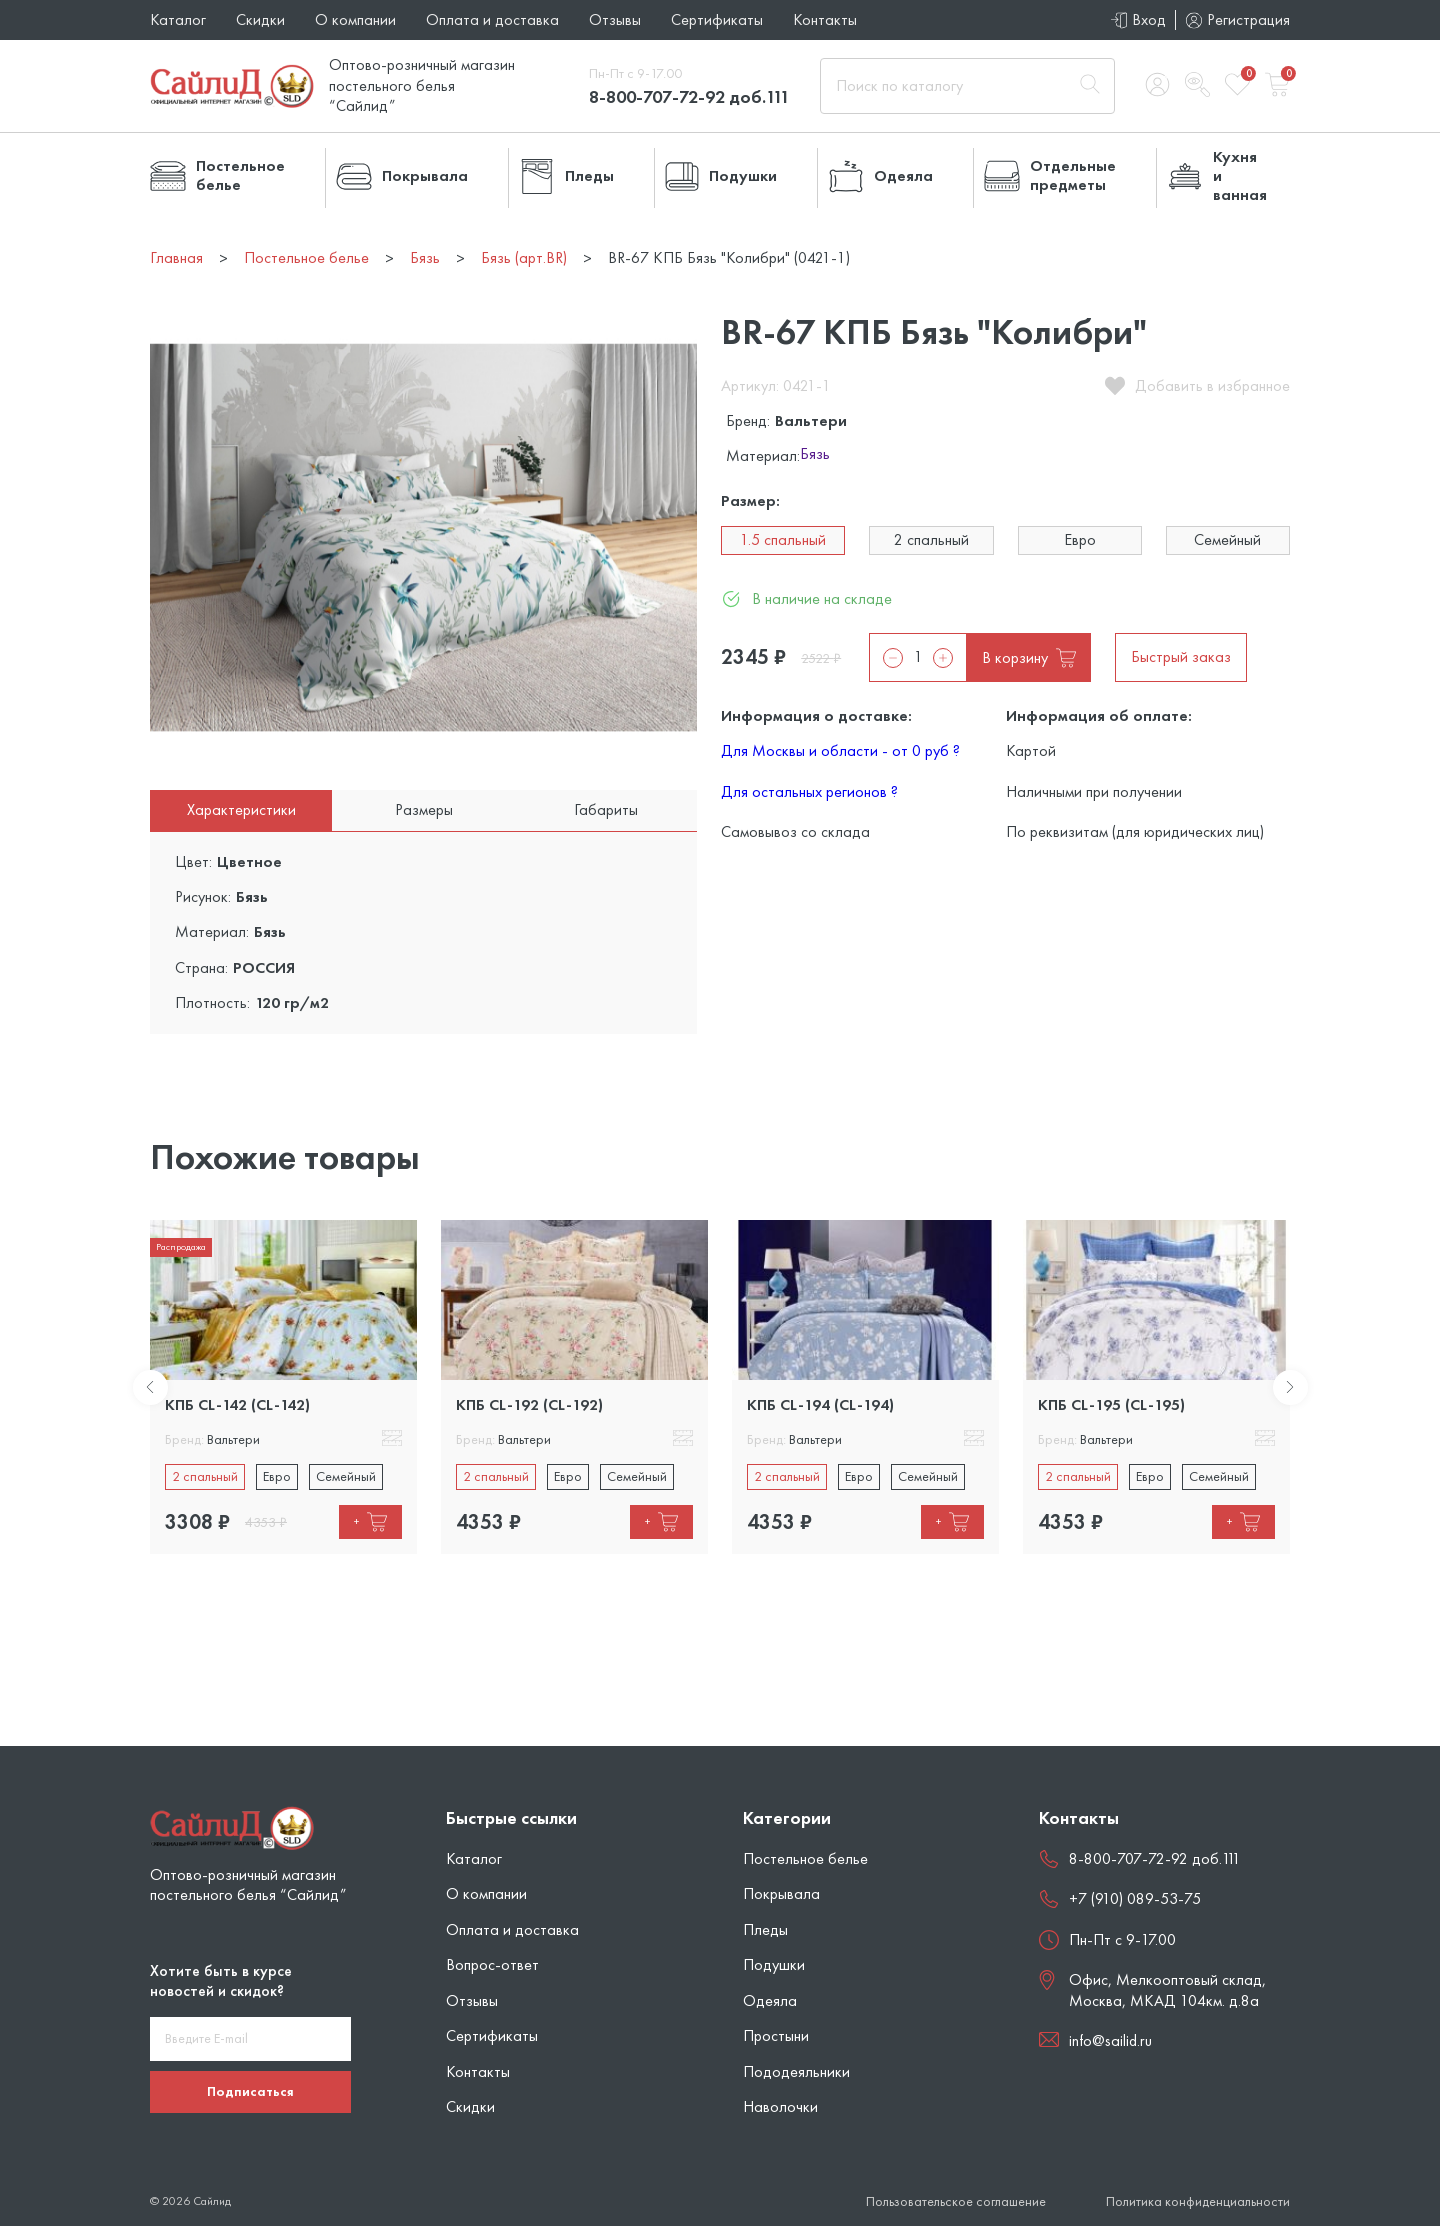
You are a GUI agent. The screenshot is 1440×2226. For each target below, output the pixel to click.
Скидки (260, 19)
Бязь (815, 455)
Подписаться (250, 2091)
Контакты (825, 19)
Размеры (424, 809)
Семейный (1227, 539)
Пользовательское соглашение (956, 2201)
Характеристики (241, 809)
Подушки (774, 1964)
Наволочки (780, 2106)
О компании (355, 19)
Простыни (776, 2035)
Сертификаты (717, 19)
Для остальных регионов (809, 791)
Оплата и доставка (492, 19)
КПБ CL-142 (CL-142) (237, 1404)
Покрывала (781, 1893)
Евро (1080, 539)
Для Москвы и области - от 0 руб (840, 750)
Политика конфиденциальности (1198, 2201)
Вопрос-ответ (492, 1964)
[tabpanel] (283, 1387)
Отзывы (615, 19)
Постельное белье (805, 1858)
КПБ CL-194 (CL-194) (820, 1404)
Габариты (606, 809)
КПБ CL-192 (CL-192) (529, 1404)
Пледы (765, 1929)
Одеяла (770, 2000)
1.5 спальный (783, 539)
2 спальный (931, 539)
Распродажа (181, 1246)
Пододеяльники (796, 2071)
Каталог (178, 19)
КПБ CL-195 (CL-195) (1111, 1404)
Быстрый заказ (1181, 656)
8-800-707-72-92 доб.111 (689, 96)
